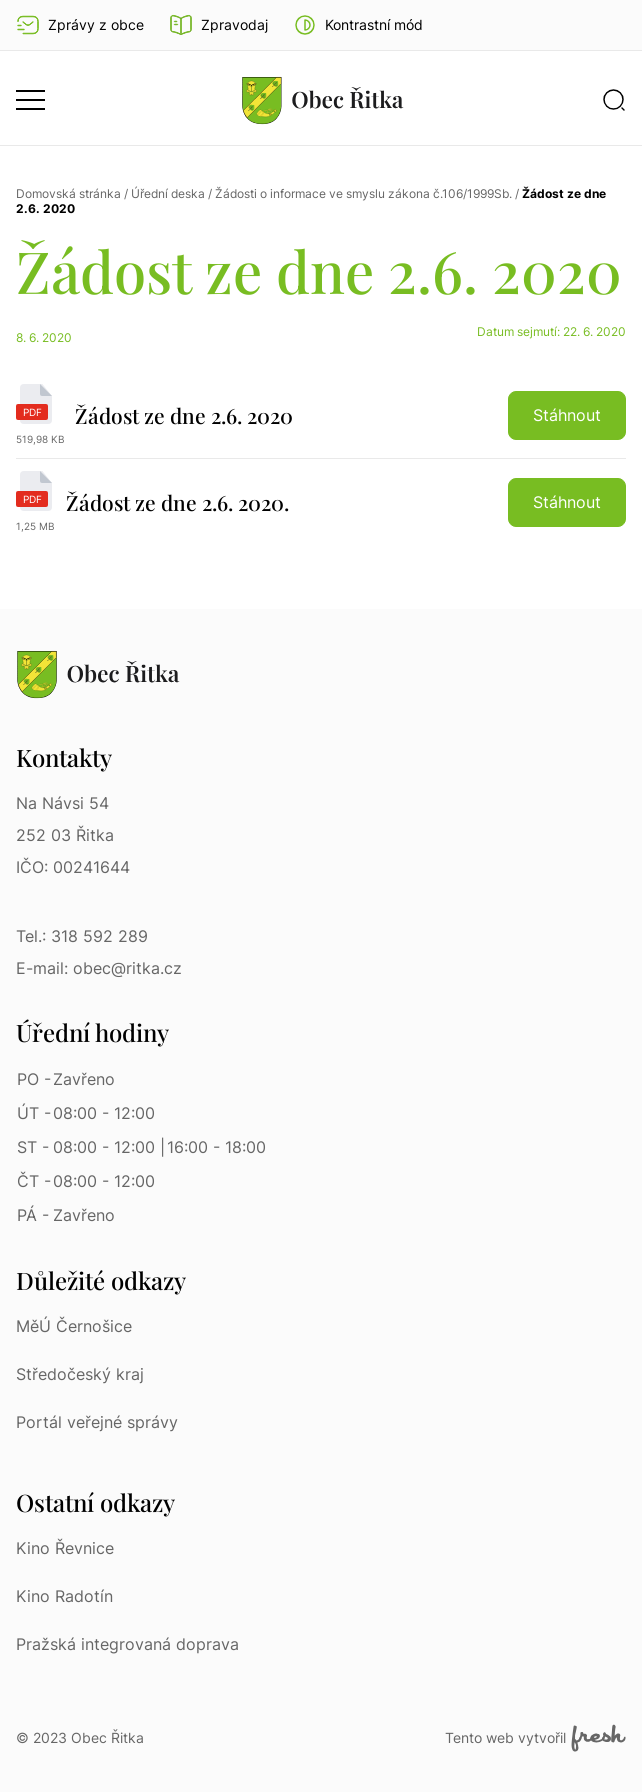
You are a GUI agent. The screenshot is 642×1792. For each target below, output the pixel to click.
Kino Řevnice (65, 1548)
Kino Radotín (64, 1596)
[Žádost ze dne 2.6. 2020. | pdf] (321, 502)
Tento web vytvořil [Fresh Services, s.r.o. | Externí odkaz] (535, 1738)
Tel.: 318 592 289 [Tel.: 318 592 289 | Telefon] (82, 936)
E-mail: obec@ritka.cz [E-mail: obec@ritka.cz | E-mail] (99, 968)
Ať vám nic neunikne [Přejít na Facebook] (614, 25)
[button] (358, 25)
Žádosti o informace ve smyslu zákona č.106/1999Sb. (363, 193)
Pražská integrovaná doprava (127, 1644)
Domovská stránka (68, 193)
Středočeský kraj (80, 1374)
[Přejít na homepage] (323, 100)
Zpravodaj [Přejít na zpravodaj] (218, 25)
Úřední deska (168, 193)
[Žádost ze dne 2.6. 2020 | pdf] (321, 421)
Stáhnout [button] (567, 415)
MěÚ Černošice (74, 1326)
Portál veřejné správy (97, 1422)
